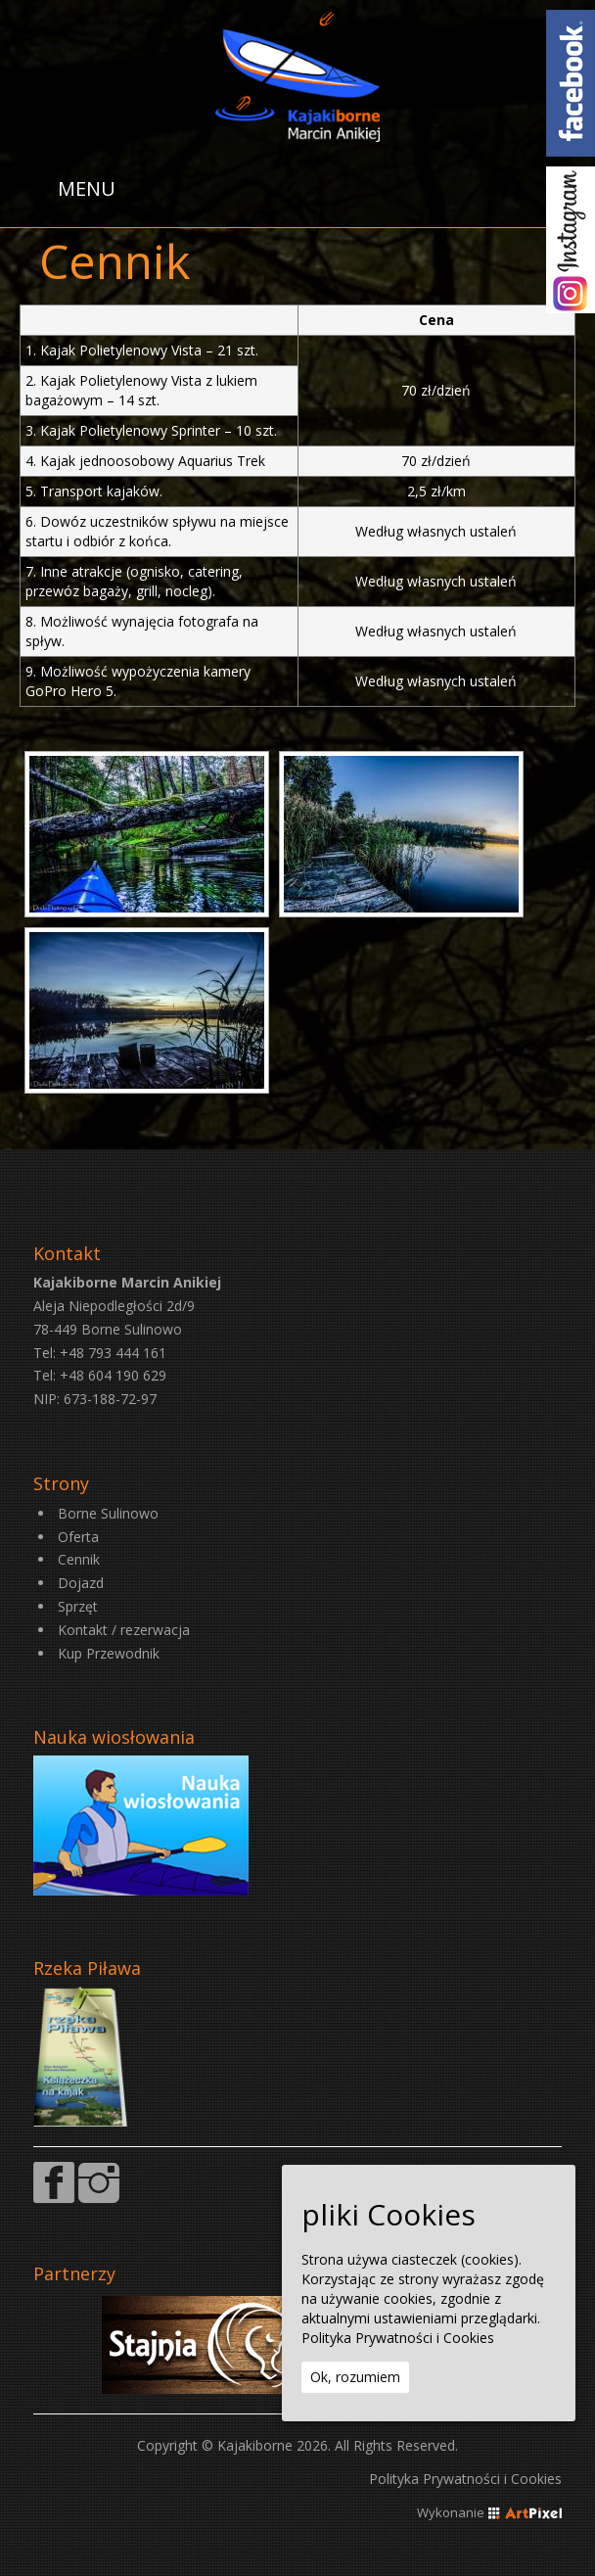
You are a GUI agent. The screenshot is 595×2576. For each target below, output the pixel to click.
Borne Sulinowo (108, 1513)
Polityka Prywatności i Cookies (465, 2478)
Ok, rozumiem (355, 2376)
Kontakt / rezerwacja (124, 1629)
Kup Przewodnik (109, 1653)
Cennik (79, 1559)
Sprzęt (78, 1606)
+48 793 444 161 (113, 1352)
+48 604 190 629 (113, 1375)
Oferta (78, 1536)
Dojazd (81, 1582)
